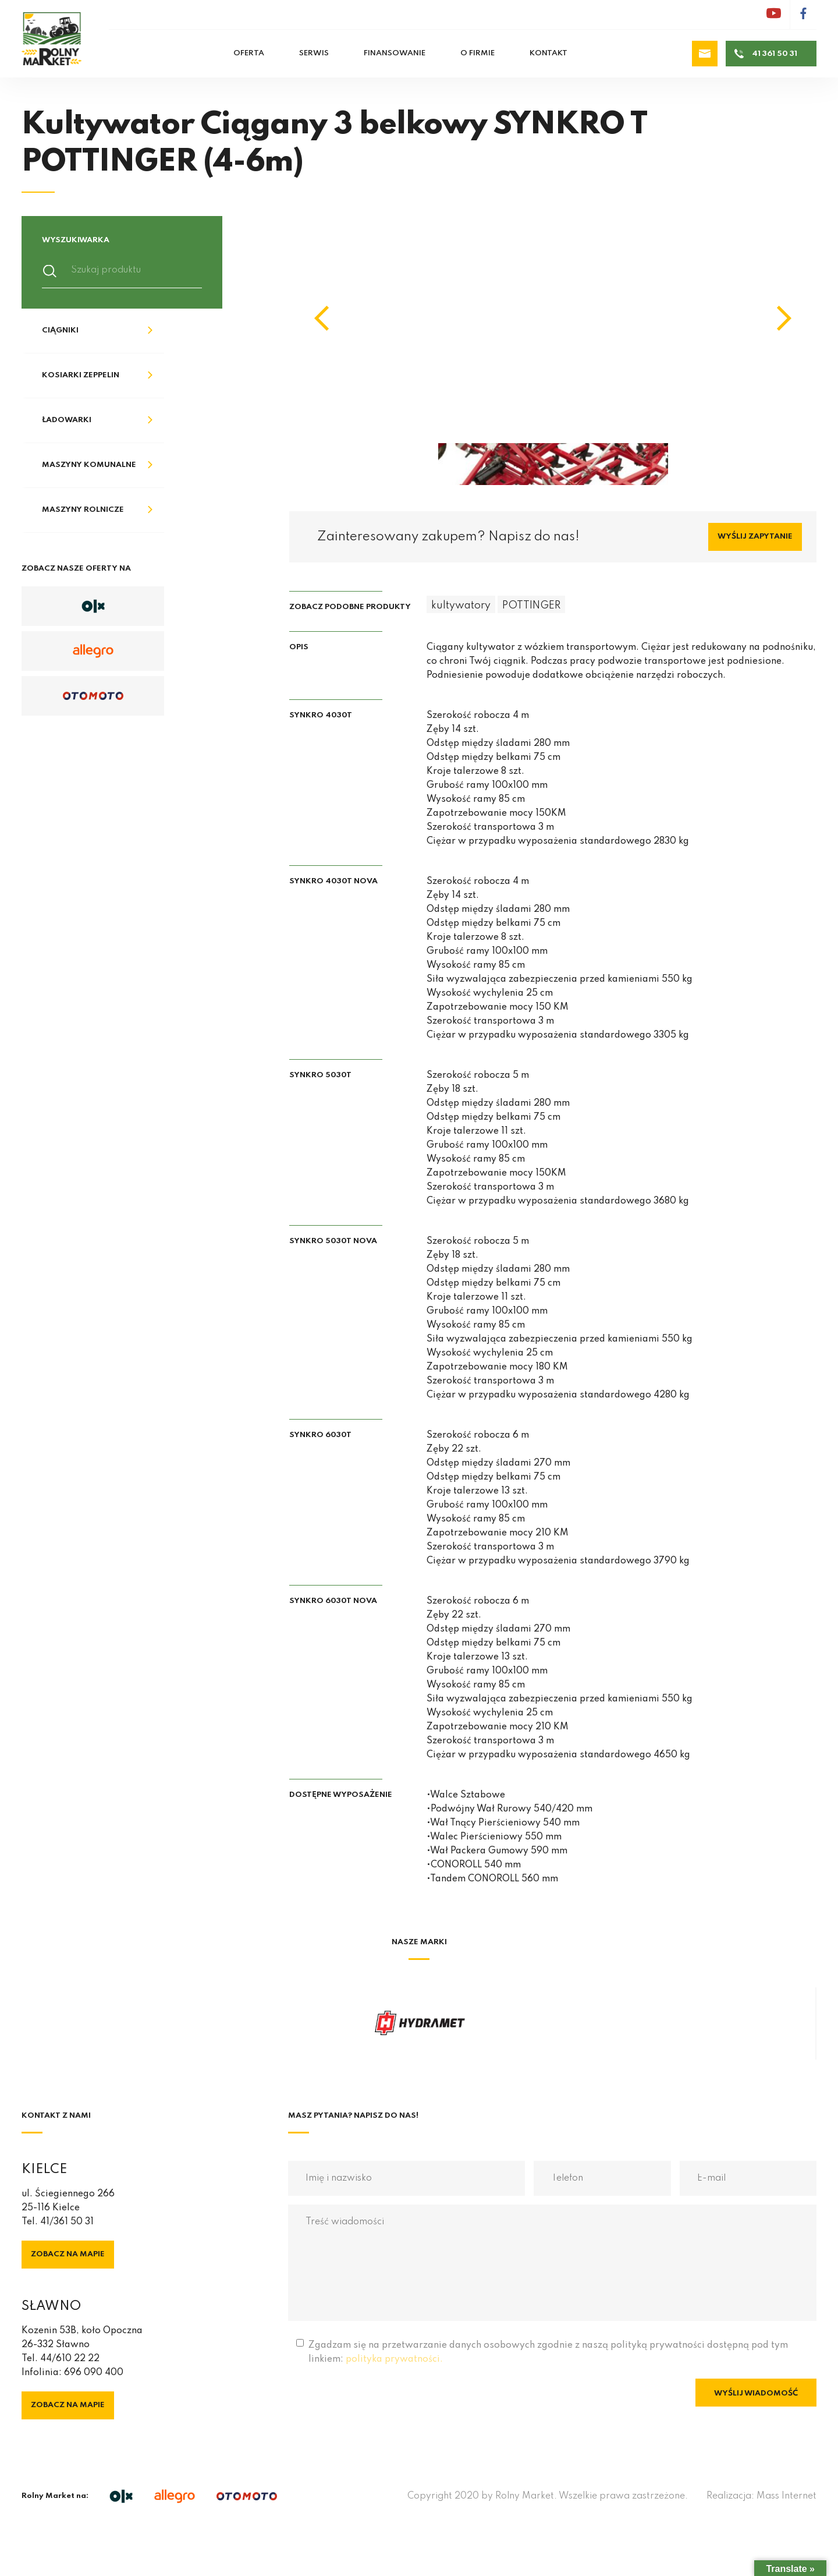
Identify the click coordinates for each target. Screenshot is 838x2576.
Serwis (314, 53)
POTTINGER (531, 605)
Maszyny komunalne (89, 465)
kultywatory (461, 605)
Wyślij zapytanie (755, 536)
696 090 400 (93, 2372)
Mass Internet (786, 2496)
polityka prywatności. (394, 2359)
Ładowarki (66, 420)
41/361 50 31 (67, 2222)
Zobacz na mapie (68, 2254)
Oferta (248, 53)
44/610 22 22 (70, 2358)
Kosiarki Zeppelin (80, 375)
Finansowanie (394, 53)
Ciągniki (60, 330)
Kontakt (548, 53)
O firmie (477, 53)
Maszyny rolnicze (83, 510)
